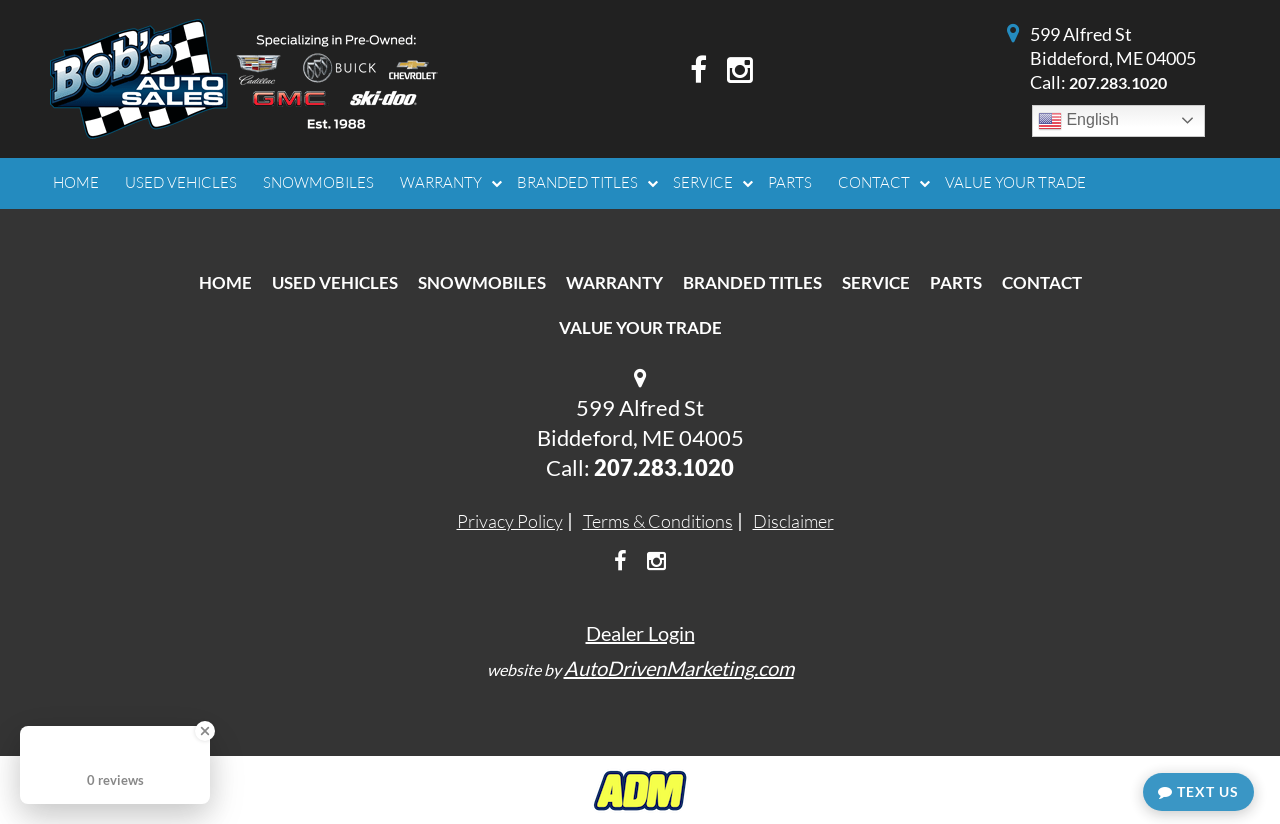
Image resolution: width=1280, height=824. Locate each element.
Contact (1042, 282)
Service (876, 282)
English (1078, 121)
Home (225, 282)
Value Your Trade (640, 327)
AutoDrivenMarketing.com (679, 668)
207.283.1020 (1118, 82)
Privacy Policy (510, 521)
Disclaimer (793, 521)
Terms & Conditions (658, 521)
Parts (956, 282)
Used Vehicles (335, 282)
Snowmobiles (482, 282)
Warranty (614, 282)
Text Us (1198, 791)
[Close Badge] (205, 731)
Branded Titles (752, 282)
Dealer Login (640, 633)
